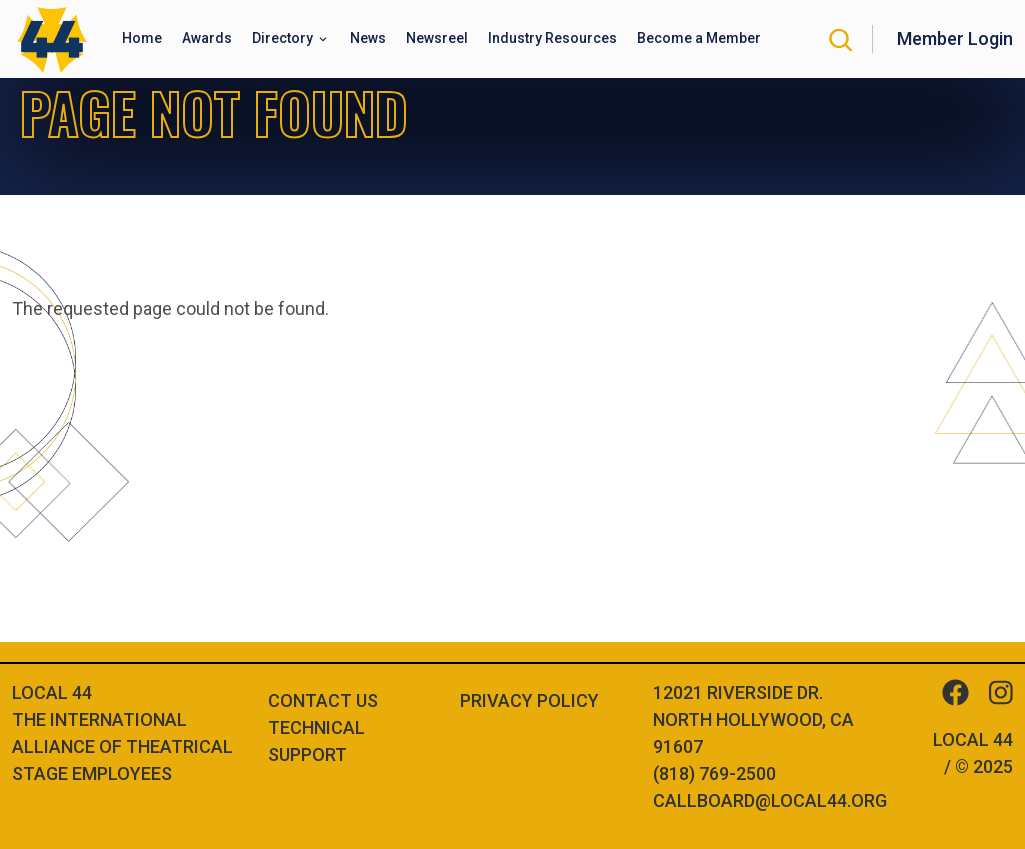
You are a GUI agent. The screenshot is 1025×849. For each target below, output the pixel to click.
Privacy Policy (529, 700)
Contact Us (323, 700)
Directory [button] (284, 38)
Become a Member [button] (699, 38)
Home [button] (142, 38)
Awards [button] (207, 38)
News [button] (368, 38)
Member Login (955, 38)
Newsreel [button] (437, 38)
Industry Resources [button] (552, 38)
